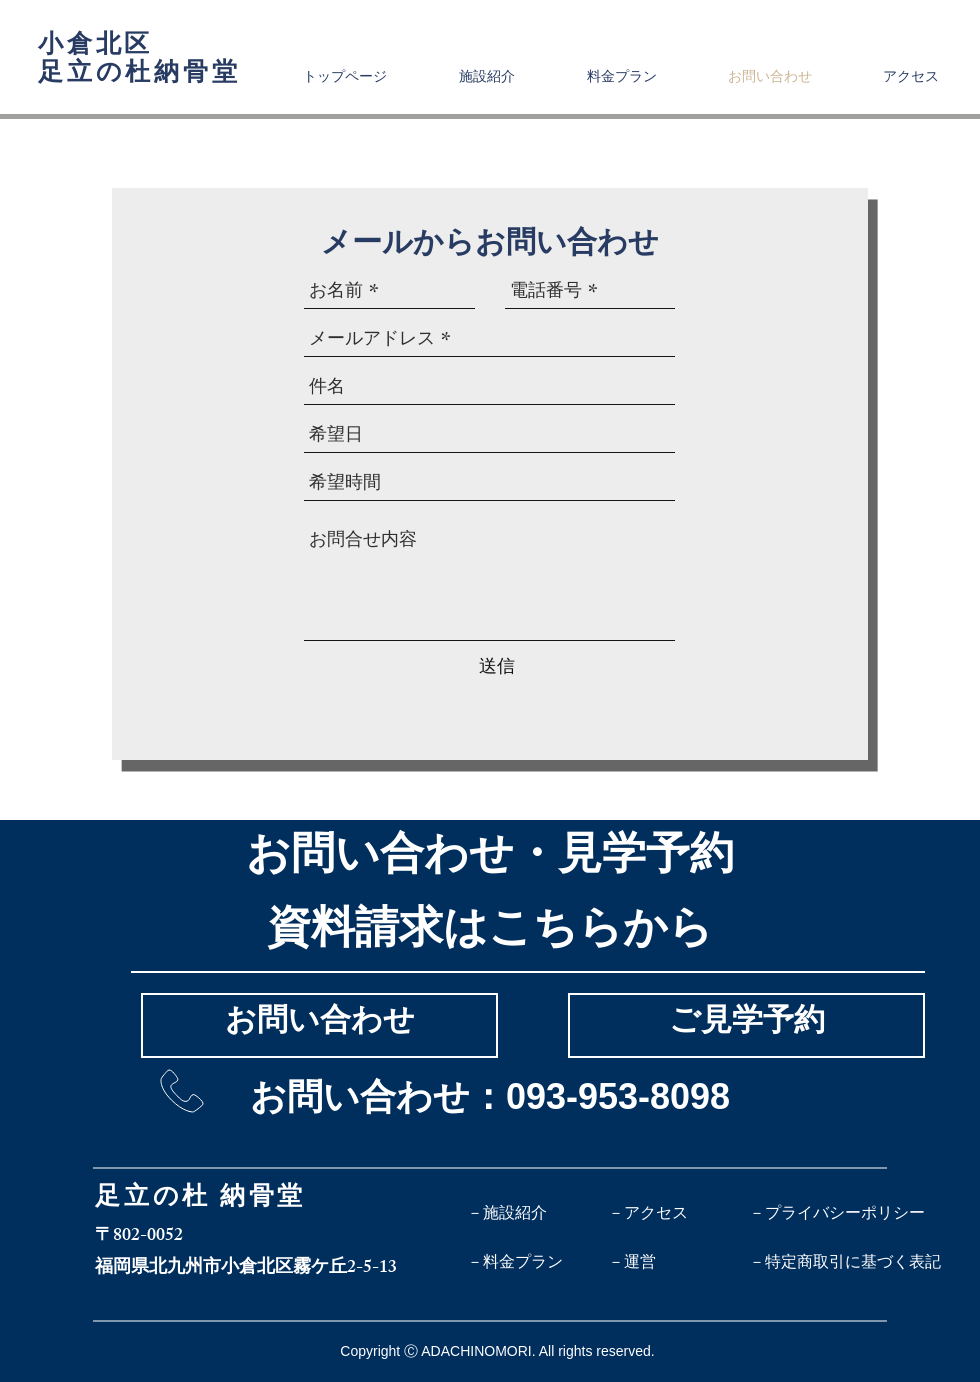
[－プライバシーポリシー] (837, 1213)
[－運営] (678, 1263)
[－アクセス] (678, 1213)
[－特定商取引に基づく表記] (845, 1263)
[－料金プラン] (537, 1263)
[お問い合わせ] (319, 1025)
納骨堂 (263, 1200)
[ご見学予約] (746, 1025)
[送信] (497, 666)
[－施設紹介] (537, 1213)
